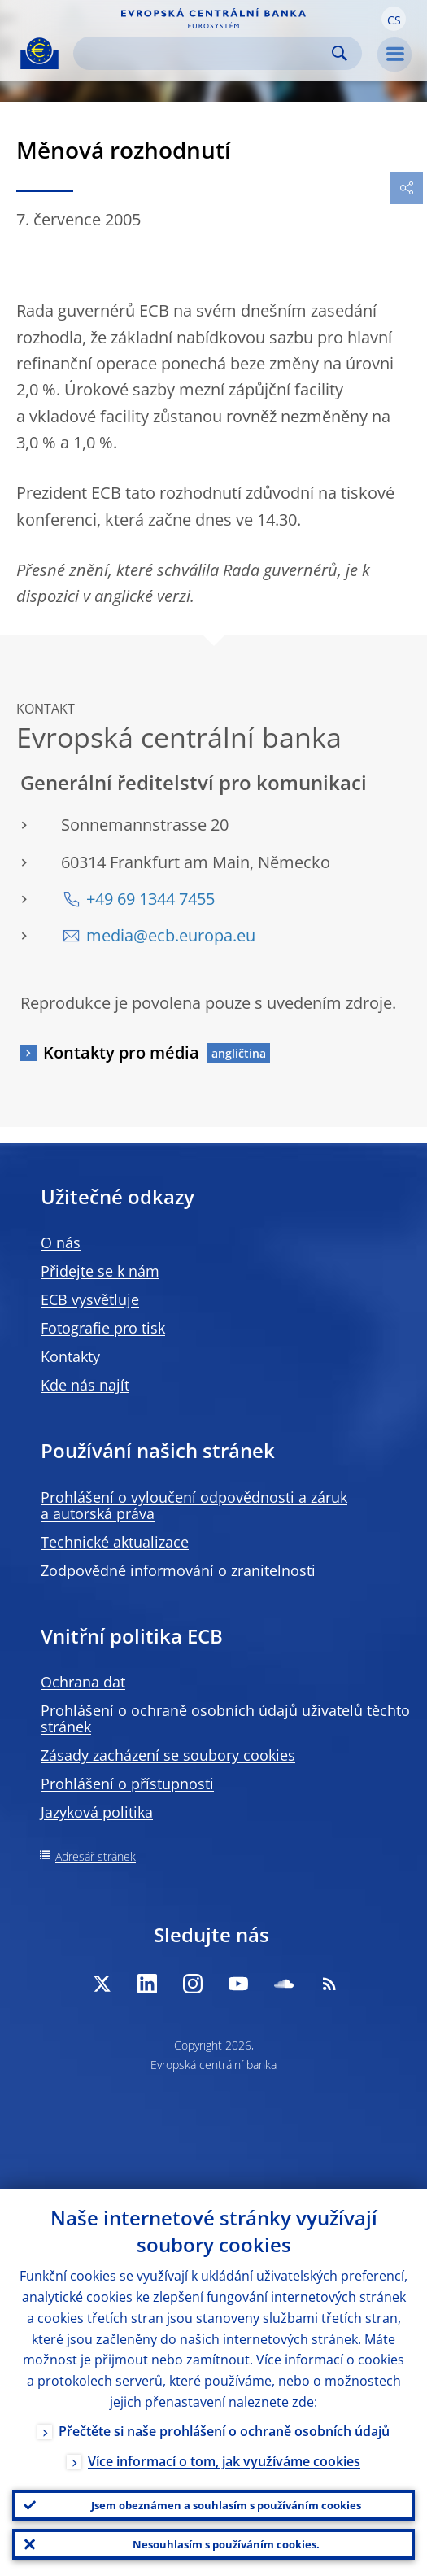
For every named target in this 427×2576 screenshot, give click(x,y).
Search (339, 53)
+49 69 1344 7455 (150, 899)
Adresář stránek (95, 1856)
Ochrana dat (83, 1682)
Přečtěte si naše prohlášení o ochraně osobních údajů (224, 2431)
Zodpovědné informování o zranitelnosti (178, 1570)
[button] (393, 19)
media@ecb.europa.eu (170, 935)
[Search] (204, 53)
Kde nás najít (85, 1385)
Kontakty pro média (121, 1052)
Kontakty (70, 1356)
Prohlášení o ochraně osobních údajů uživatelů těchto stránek (225, 1718)
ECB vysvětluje (90, 1299)
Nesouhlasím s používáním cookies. (226, 2544)
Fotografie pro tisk (103, 1328)
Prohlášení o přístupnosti (127, 1783)
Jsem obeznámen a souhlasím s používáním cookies (226, 2505)
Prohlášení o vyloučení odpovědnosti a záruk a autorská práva (194, 1505)
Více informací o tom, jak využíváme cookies (224, 2461)
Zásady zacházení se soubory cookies (168, 1755)
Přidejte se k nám (100, 1271)
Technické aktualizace (115, 1542)
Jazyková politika (97, 1812)
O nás (61, 1242)
